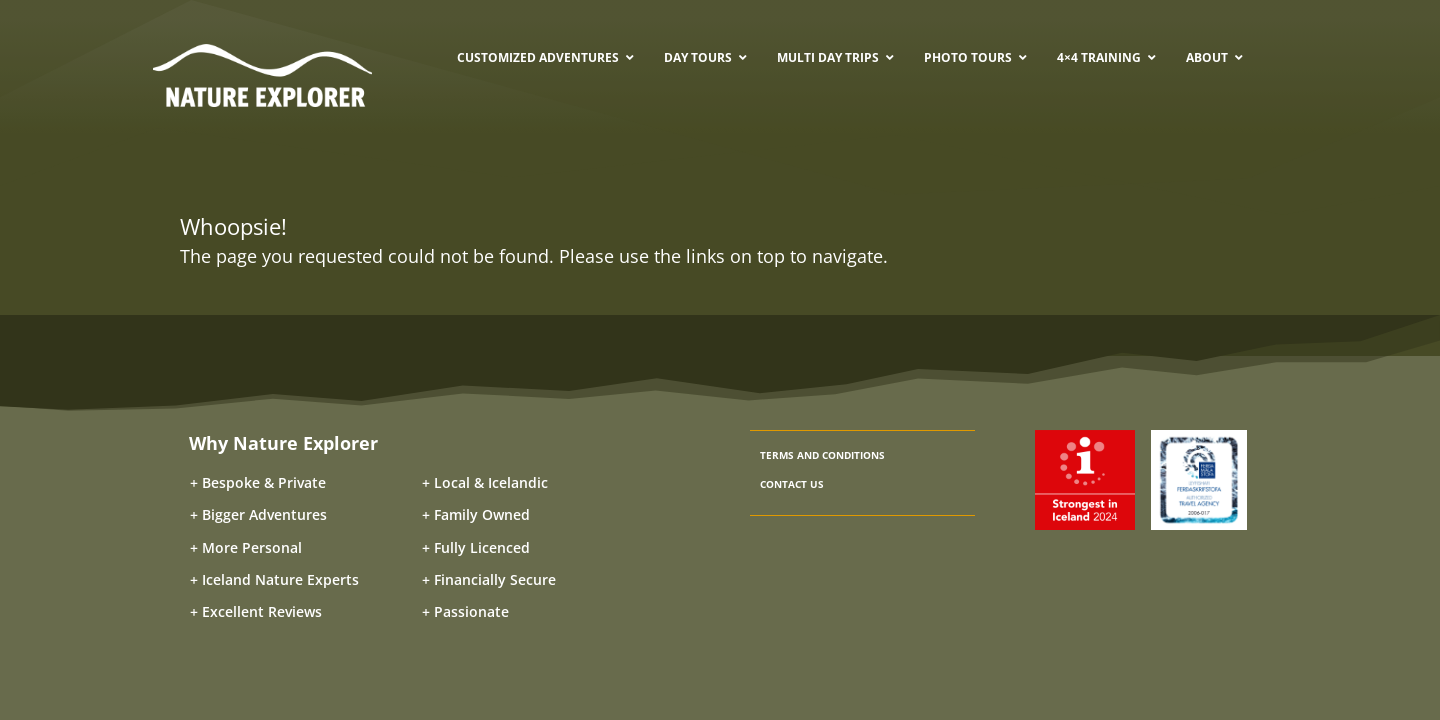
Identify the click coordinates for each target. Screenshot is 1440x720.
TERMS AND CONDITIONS (822, 455)
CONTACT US (792, 484)
